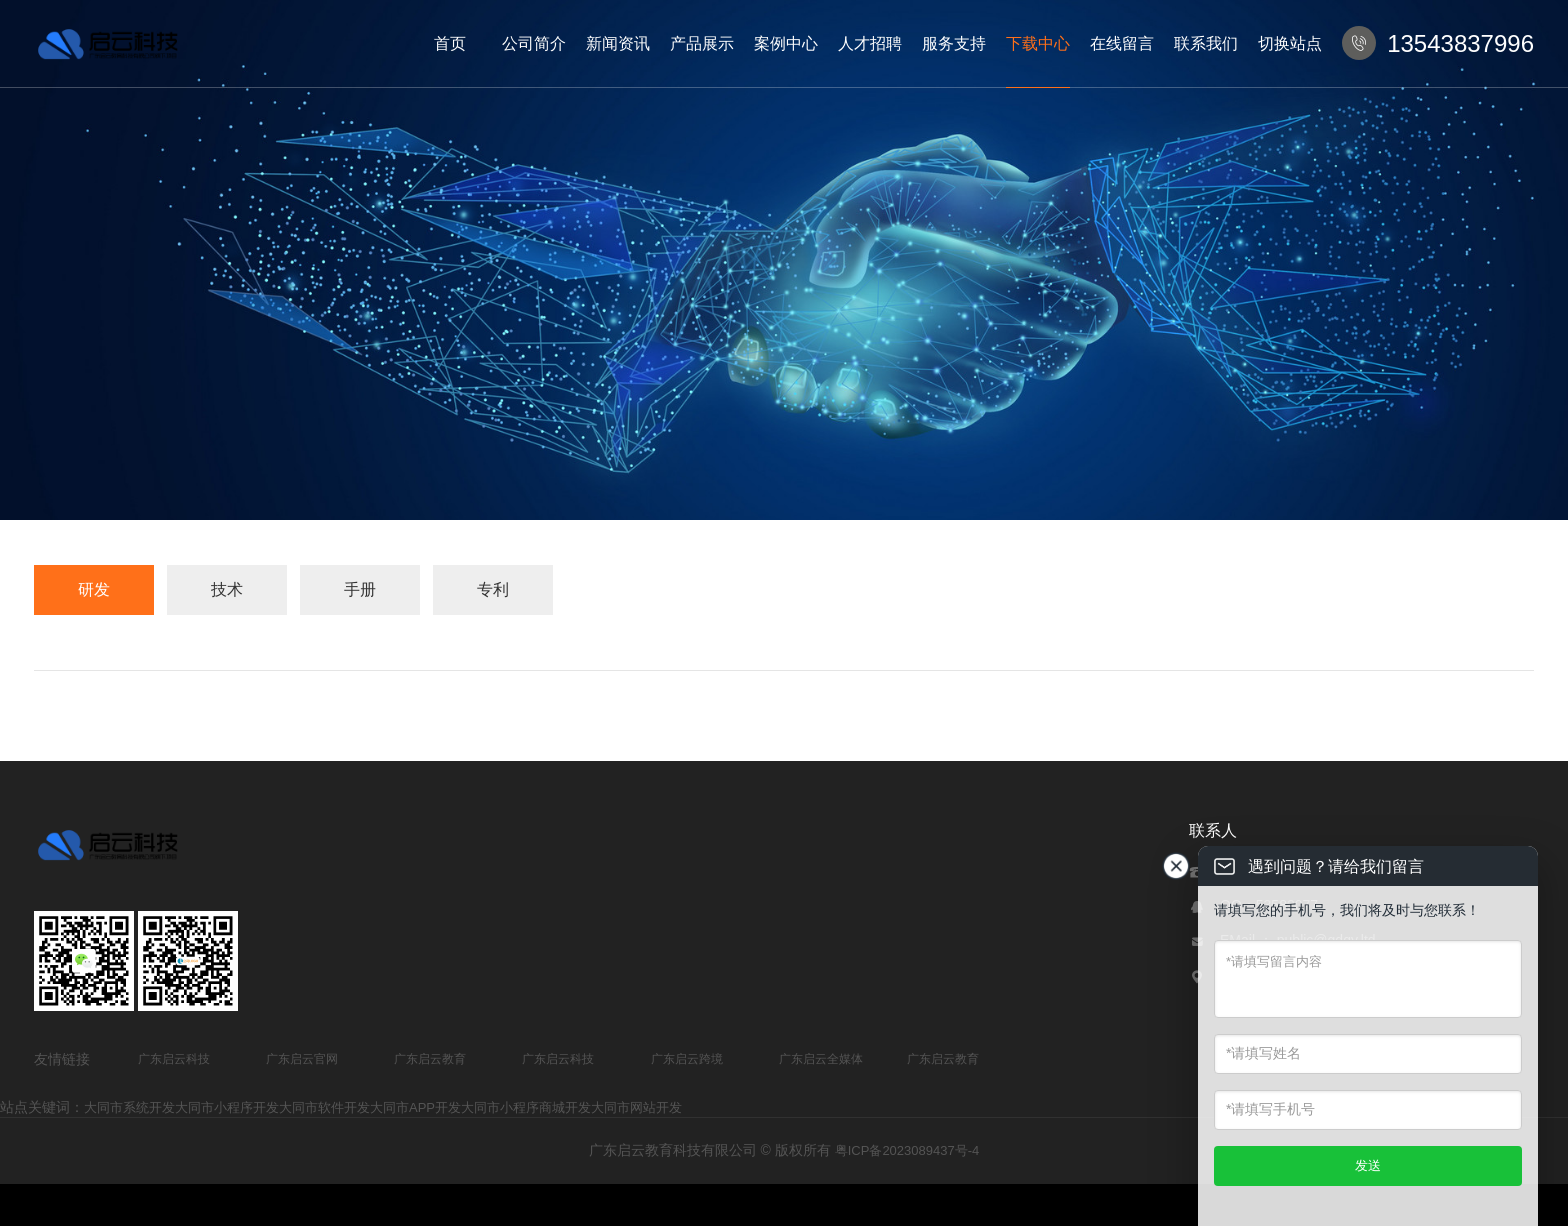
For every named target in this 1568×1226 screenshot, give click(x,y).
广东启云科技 (174, 1059)
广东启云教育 (430, 1059)
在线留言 (1122, 43)
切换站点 (1290, 43)
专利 (493, 589)
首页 (450, 43)
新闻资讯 (618, 43)
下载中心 (1038, 43)
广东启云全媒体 (821, 1059)
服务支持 (954, 43)
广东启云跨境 (687, 1059)
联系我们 (1206, 43)
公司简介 (534, 43)
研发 (94, 589)
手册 (360, 589)
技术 (227, 589)
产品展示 (702, 43)
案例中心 (786, 43)
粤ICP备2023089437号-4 (907, 1150)
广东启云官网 (302, 1059)
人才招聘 (870, 43)
